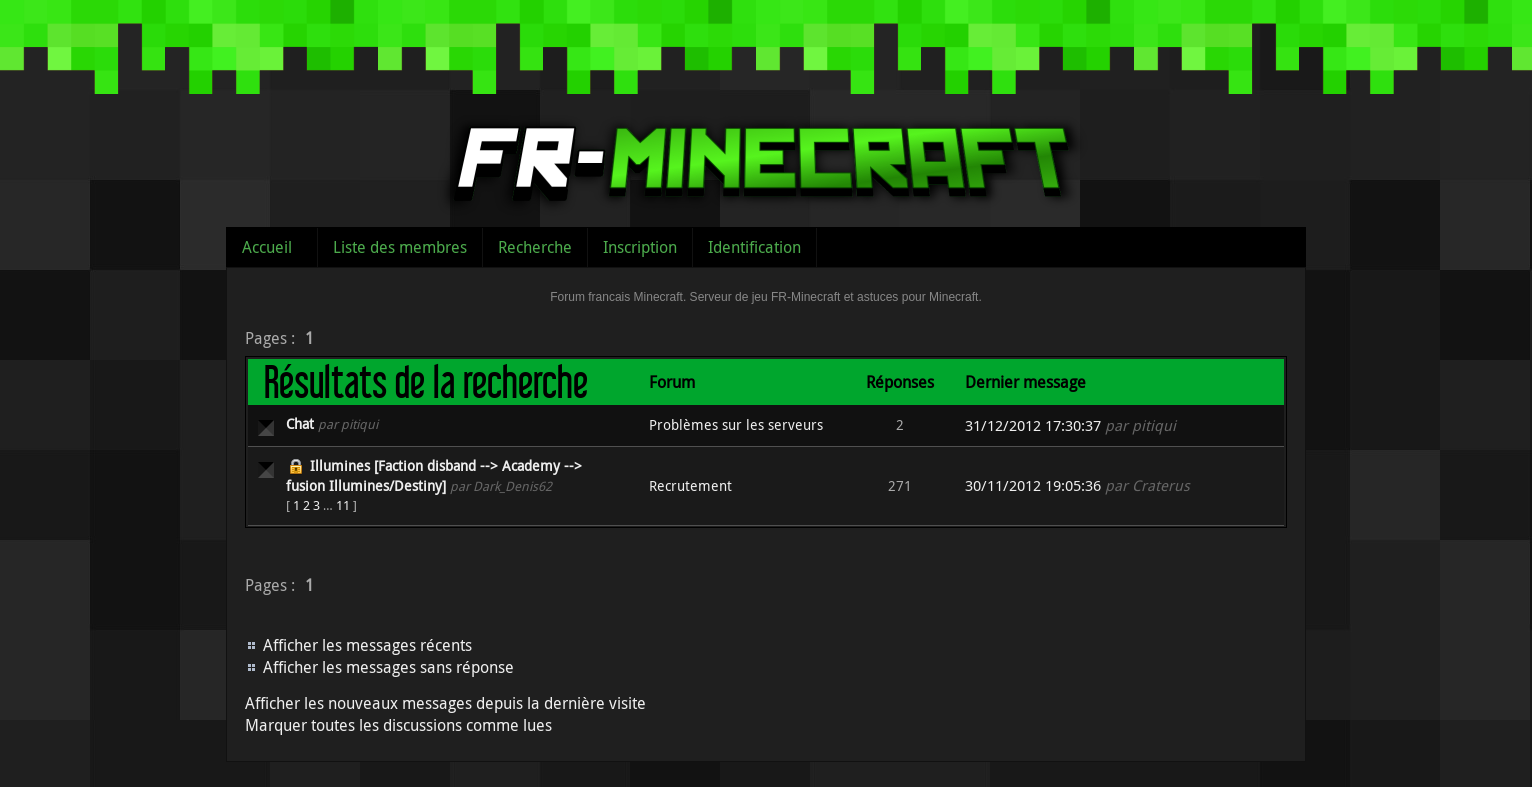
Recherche (535, 247)
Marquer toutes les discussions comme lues (398, 725)
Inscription (640, 247)
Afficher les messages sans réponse (388, 667)
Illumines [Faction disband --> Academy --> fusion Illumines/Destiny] (434, 475)
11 (343, 505)
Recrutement (690, 485)
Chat (300, 423)
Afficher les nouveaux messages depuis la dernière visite (445, 703)
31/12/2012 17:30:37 (1033, 425)
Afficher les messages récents (367, 645)
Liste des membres (400, 247)
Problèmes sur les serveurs (736, 424)
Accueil (267, 247)
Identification (754, 247)
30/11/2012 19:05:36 (1033, 485)
